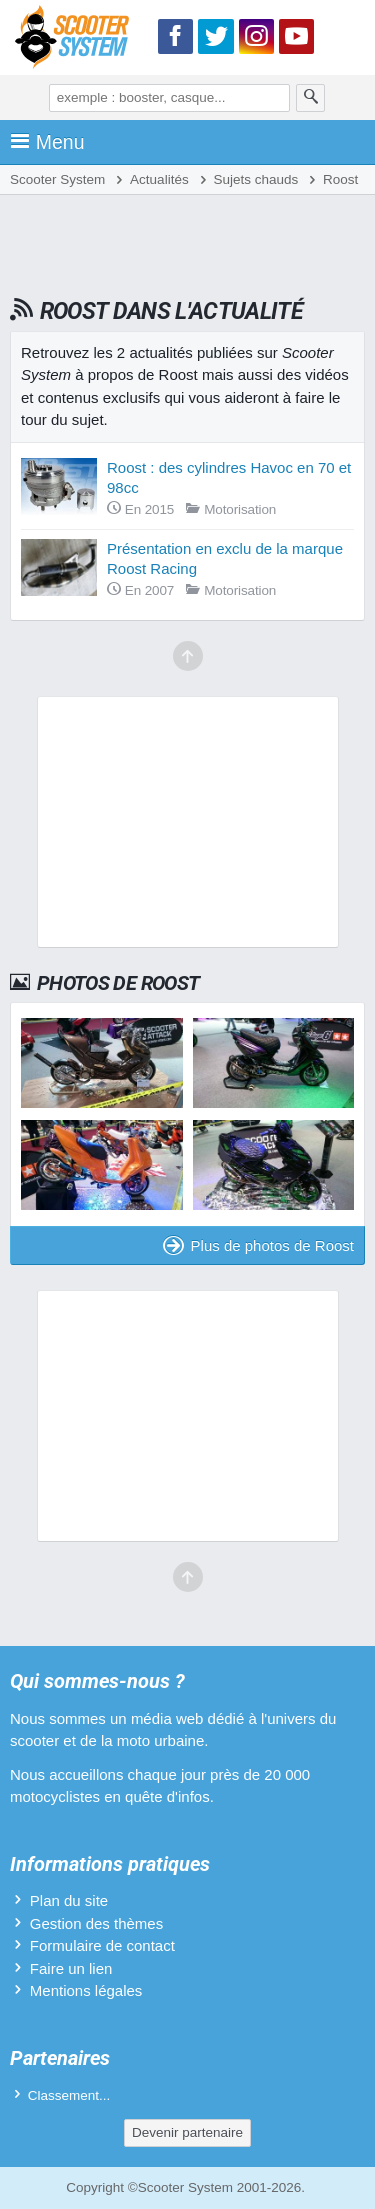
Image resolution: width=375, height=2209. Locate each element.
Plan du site (69, 1900)
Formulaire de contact (102, 1945)
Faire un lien (71, 1968)
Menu (47, 142)
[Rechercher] (311, 98)
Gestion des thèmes (96, 1923)
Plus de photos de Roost (258, 1245)
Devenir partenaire (187, 2132)
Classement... (69, 2095)
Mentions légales (86, 1990)
